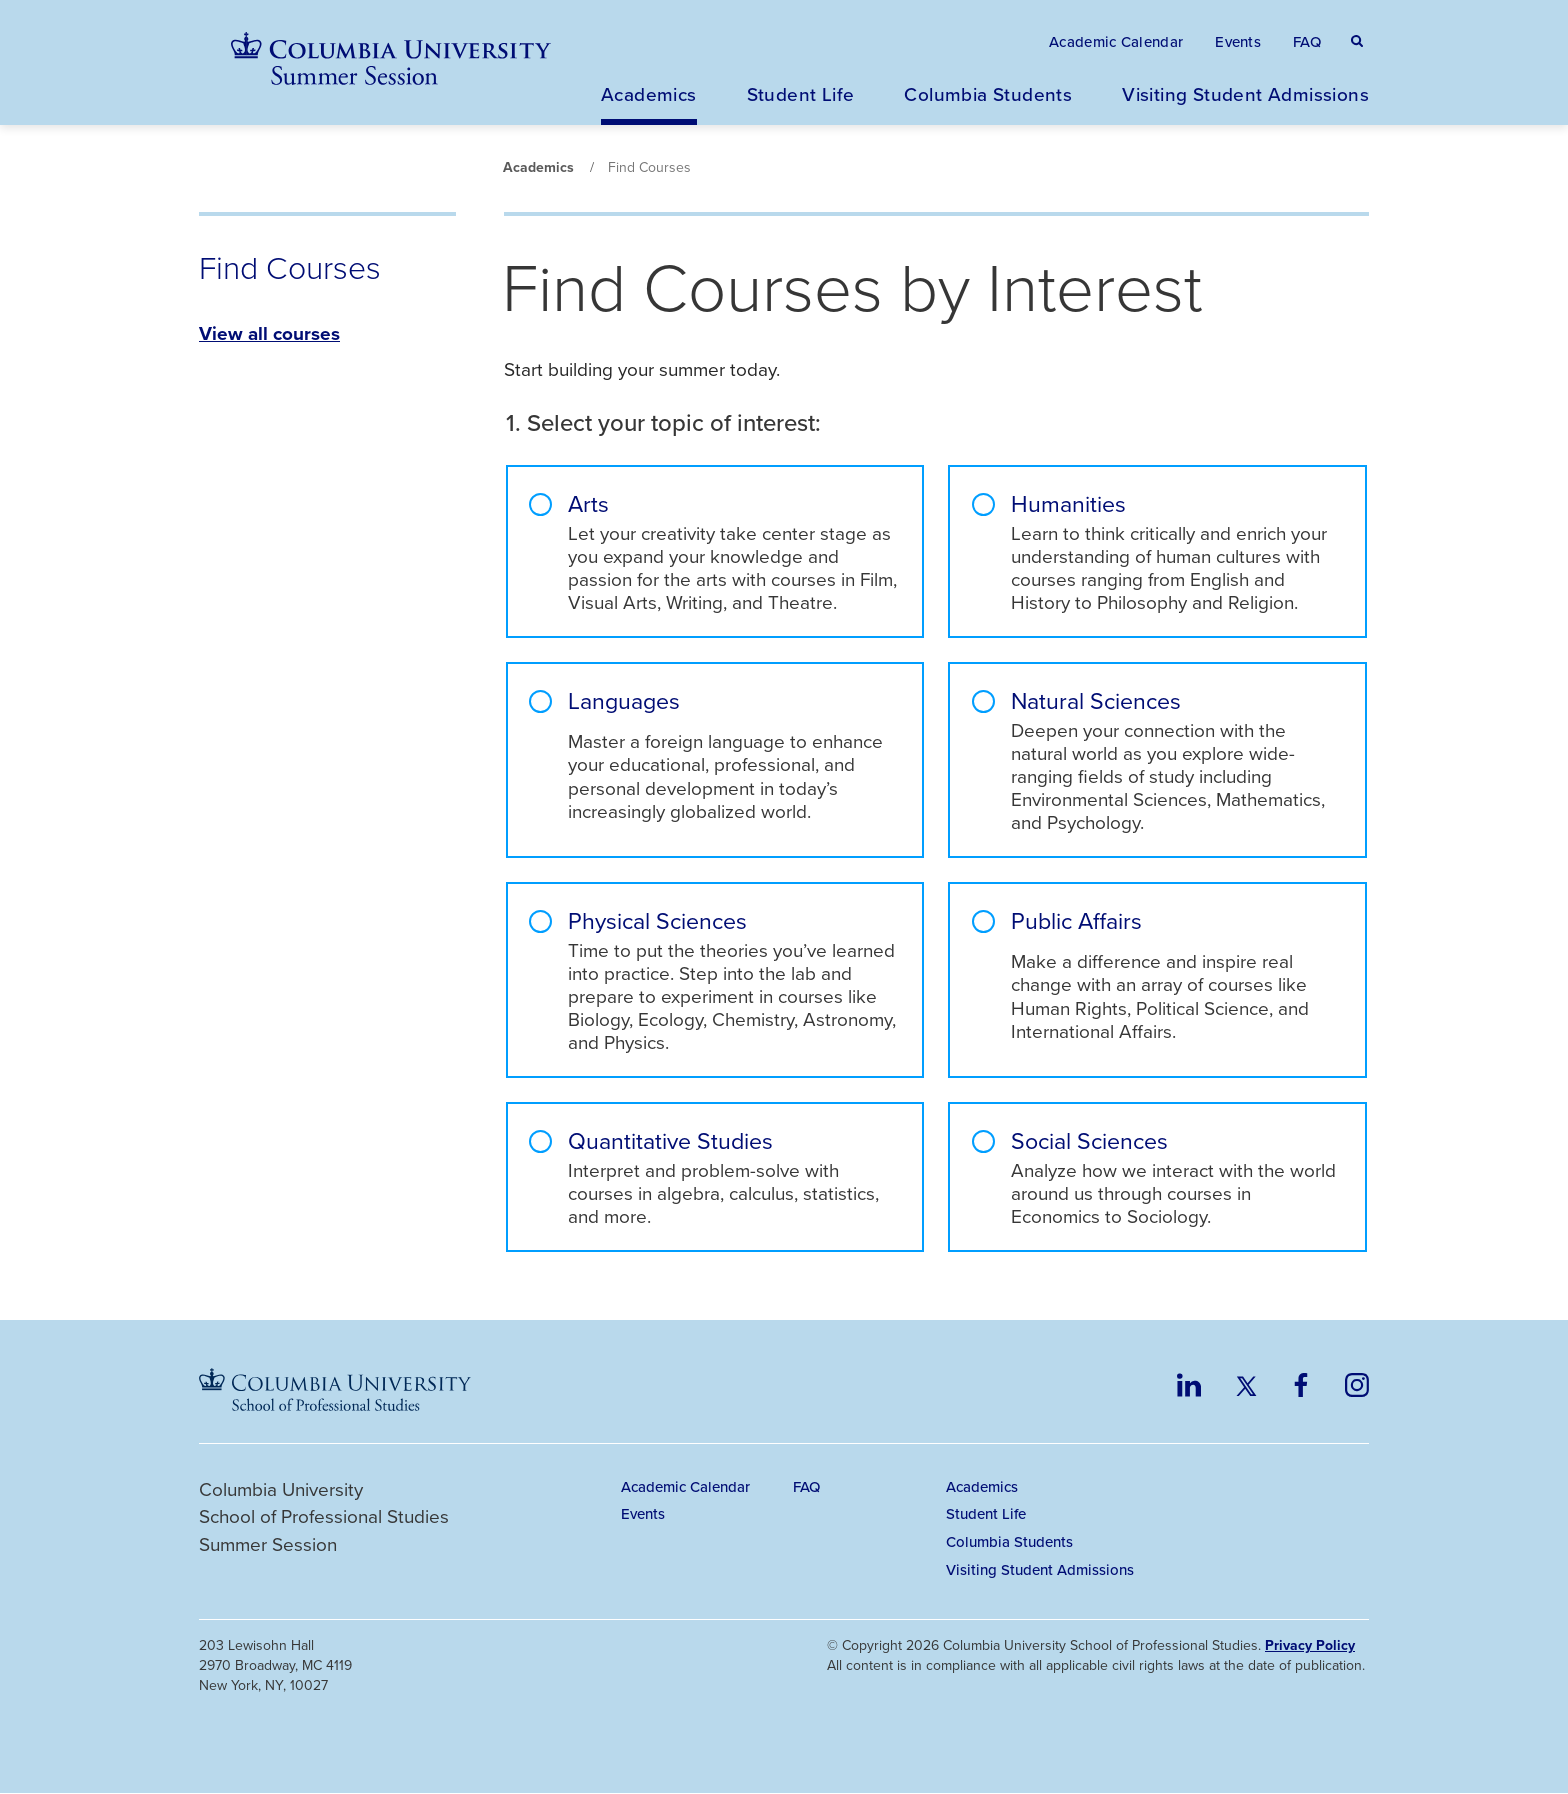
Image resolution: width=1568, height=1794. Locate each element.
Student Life (801, 93)
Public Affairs (1076, 922)
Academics (649, 93)
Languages (624, 702)
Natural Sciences (1096, 701)
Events (1238, 41)
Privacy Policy (1310, 1645)
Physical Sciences (657, 921)
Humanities (1068, 504)
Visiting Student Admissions (1245, 93)
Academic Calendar (1116, 41)
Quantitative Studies (670, 1141)
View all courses (269, 333)
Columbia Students (988, 93)
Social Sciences (1089, 1141)
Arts (588, 504)
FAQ (1307, 41)
